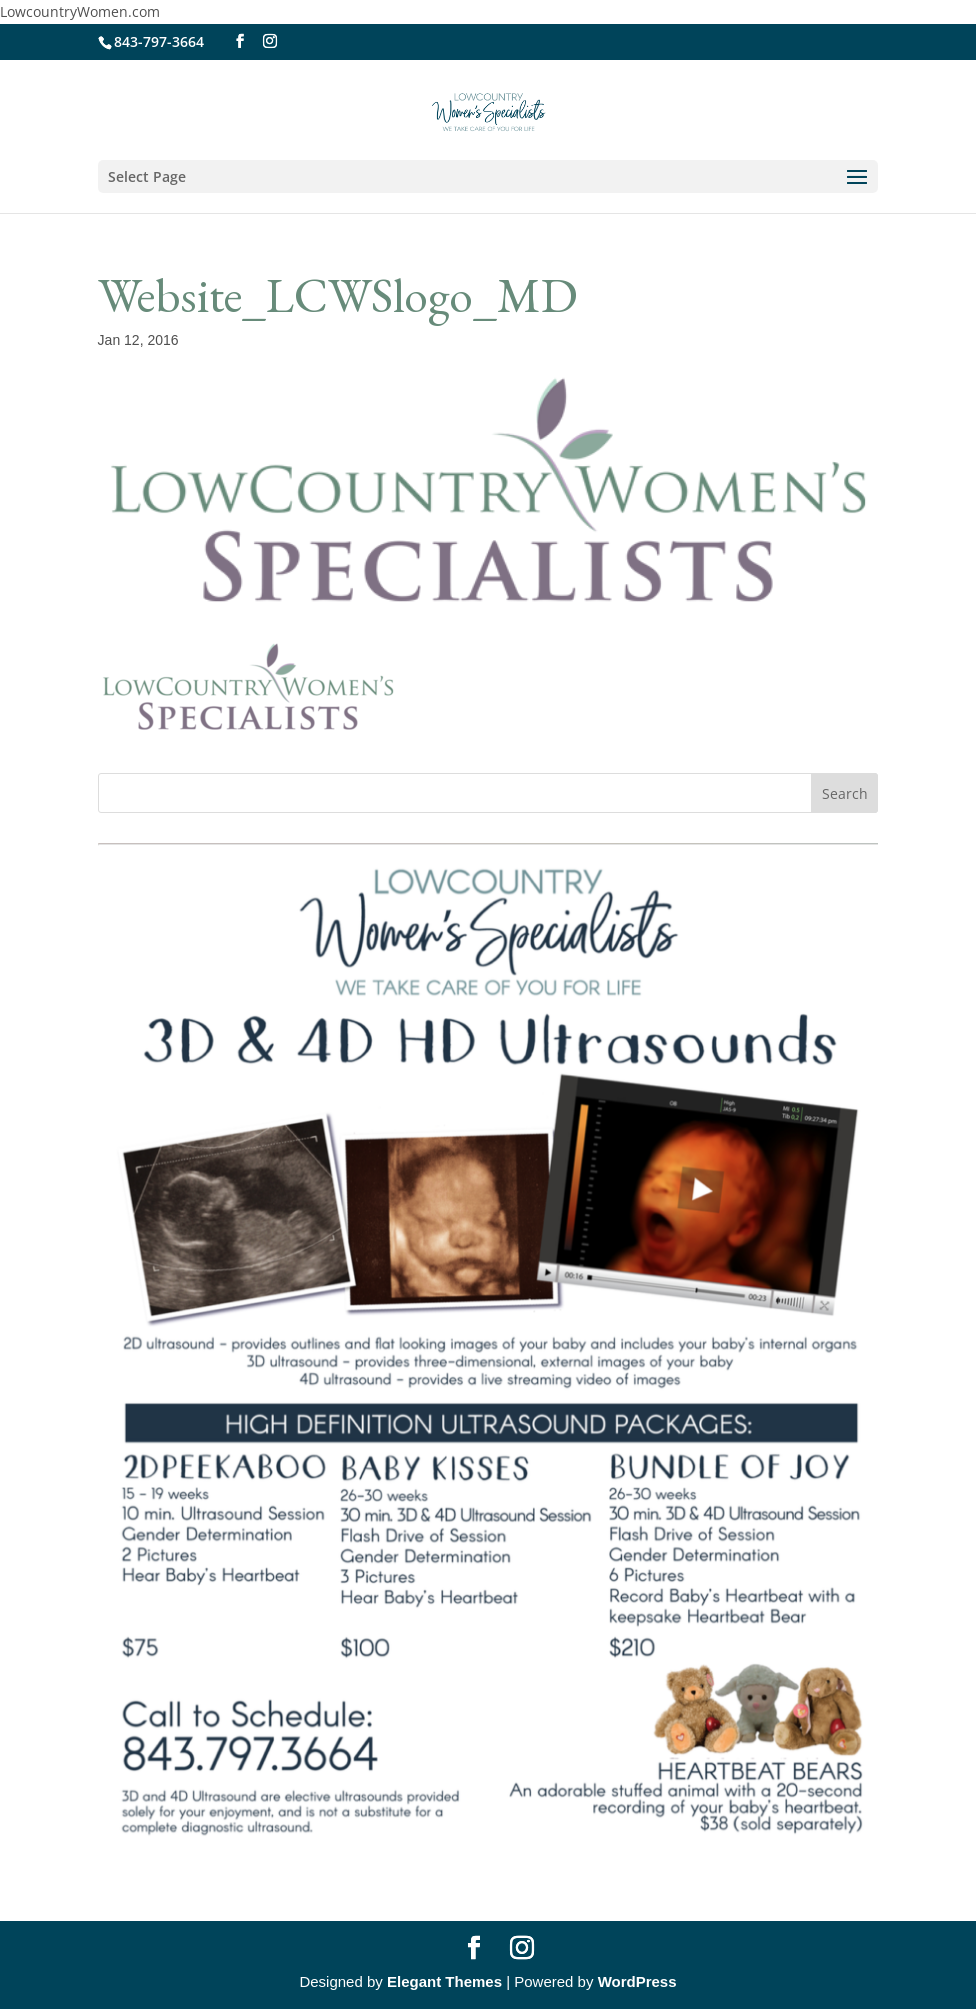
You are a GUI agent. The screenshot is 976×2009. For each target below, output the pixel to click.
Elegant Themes (444, 1981)
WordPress (637, 1981)
